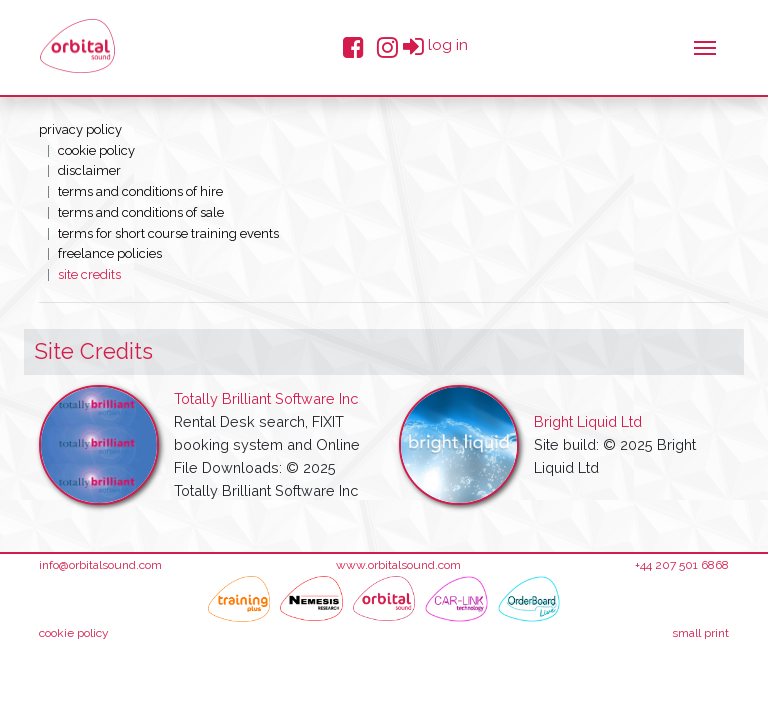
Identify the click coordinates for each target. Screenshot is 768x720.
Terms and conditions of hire (140, 191)
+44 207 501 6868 (682, 565)
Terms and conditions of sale (141, 212)
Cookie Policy (96, 150)
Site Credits (89, 274)
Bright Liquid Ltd (588, 421)
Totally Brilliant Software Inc (266, 398)
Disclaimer (89, 170)
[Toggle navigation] (705, 46)
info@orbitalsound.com (100, 565)
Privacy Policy (80, 129)
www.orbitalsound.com (398, 565)
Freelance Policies (110, 253)
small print (700, 633)
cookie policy (74, 633)
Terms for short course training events (168, 233)
